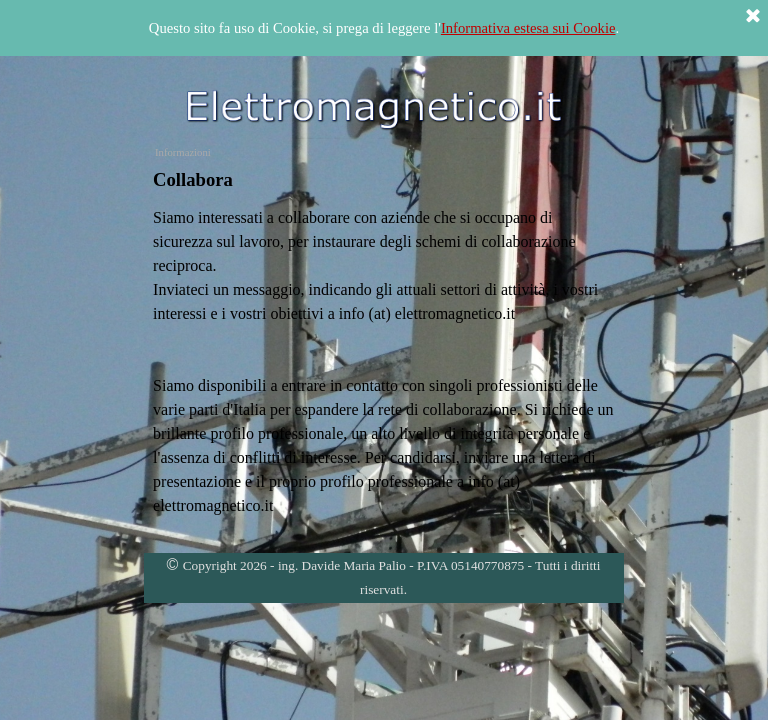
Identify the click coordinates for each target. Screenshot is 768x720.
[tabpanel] (384, 180)
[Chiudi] (753, 17)
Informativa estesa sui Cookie (528, 28)
